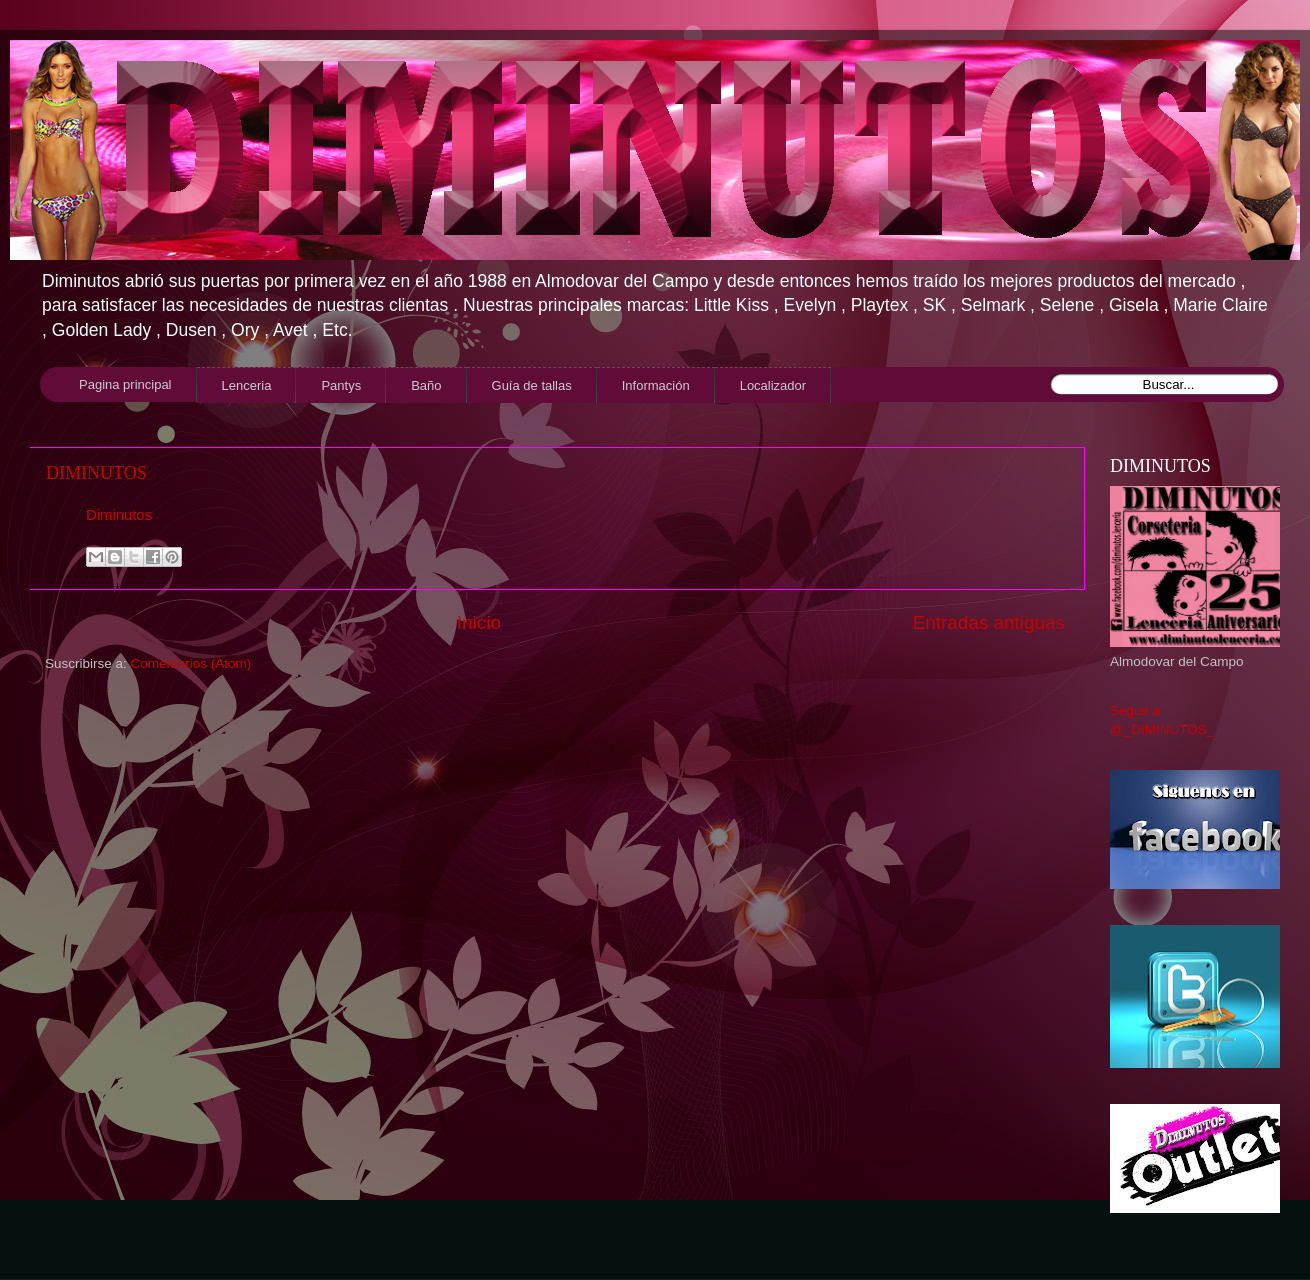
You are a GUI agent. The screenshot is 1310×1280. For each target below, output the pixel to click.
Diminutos (119, 515)
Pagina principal (125, 384)
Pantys (341, 385)
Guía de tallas (532, 385)
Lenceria (247, 385)
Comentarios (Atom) (191, 663)
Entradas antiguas (989, 622)
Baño (426, 385)
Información (656, 385)
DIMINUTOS (96, 473)
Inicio (479, 622)
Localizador (773, 385)
